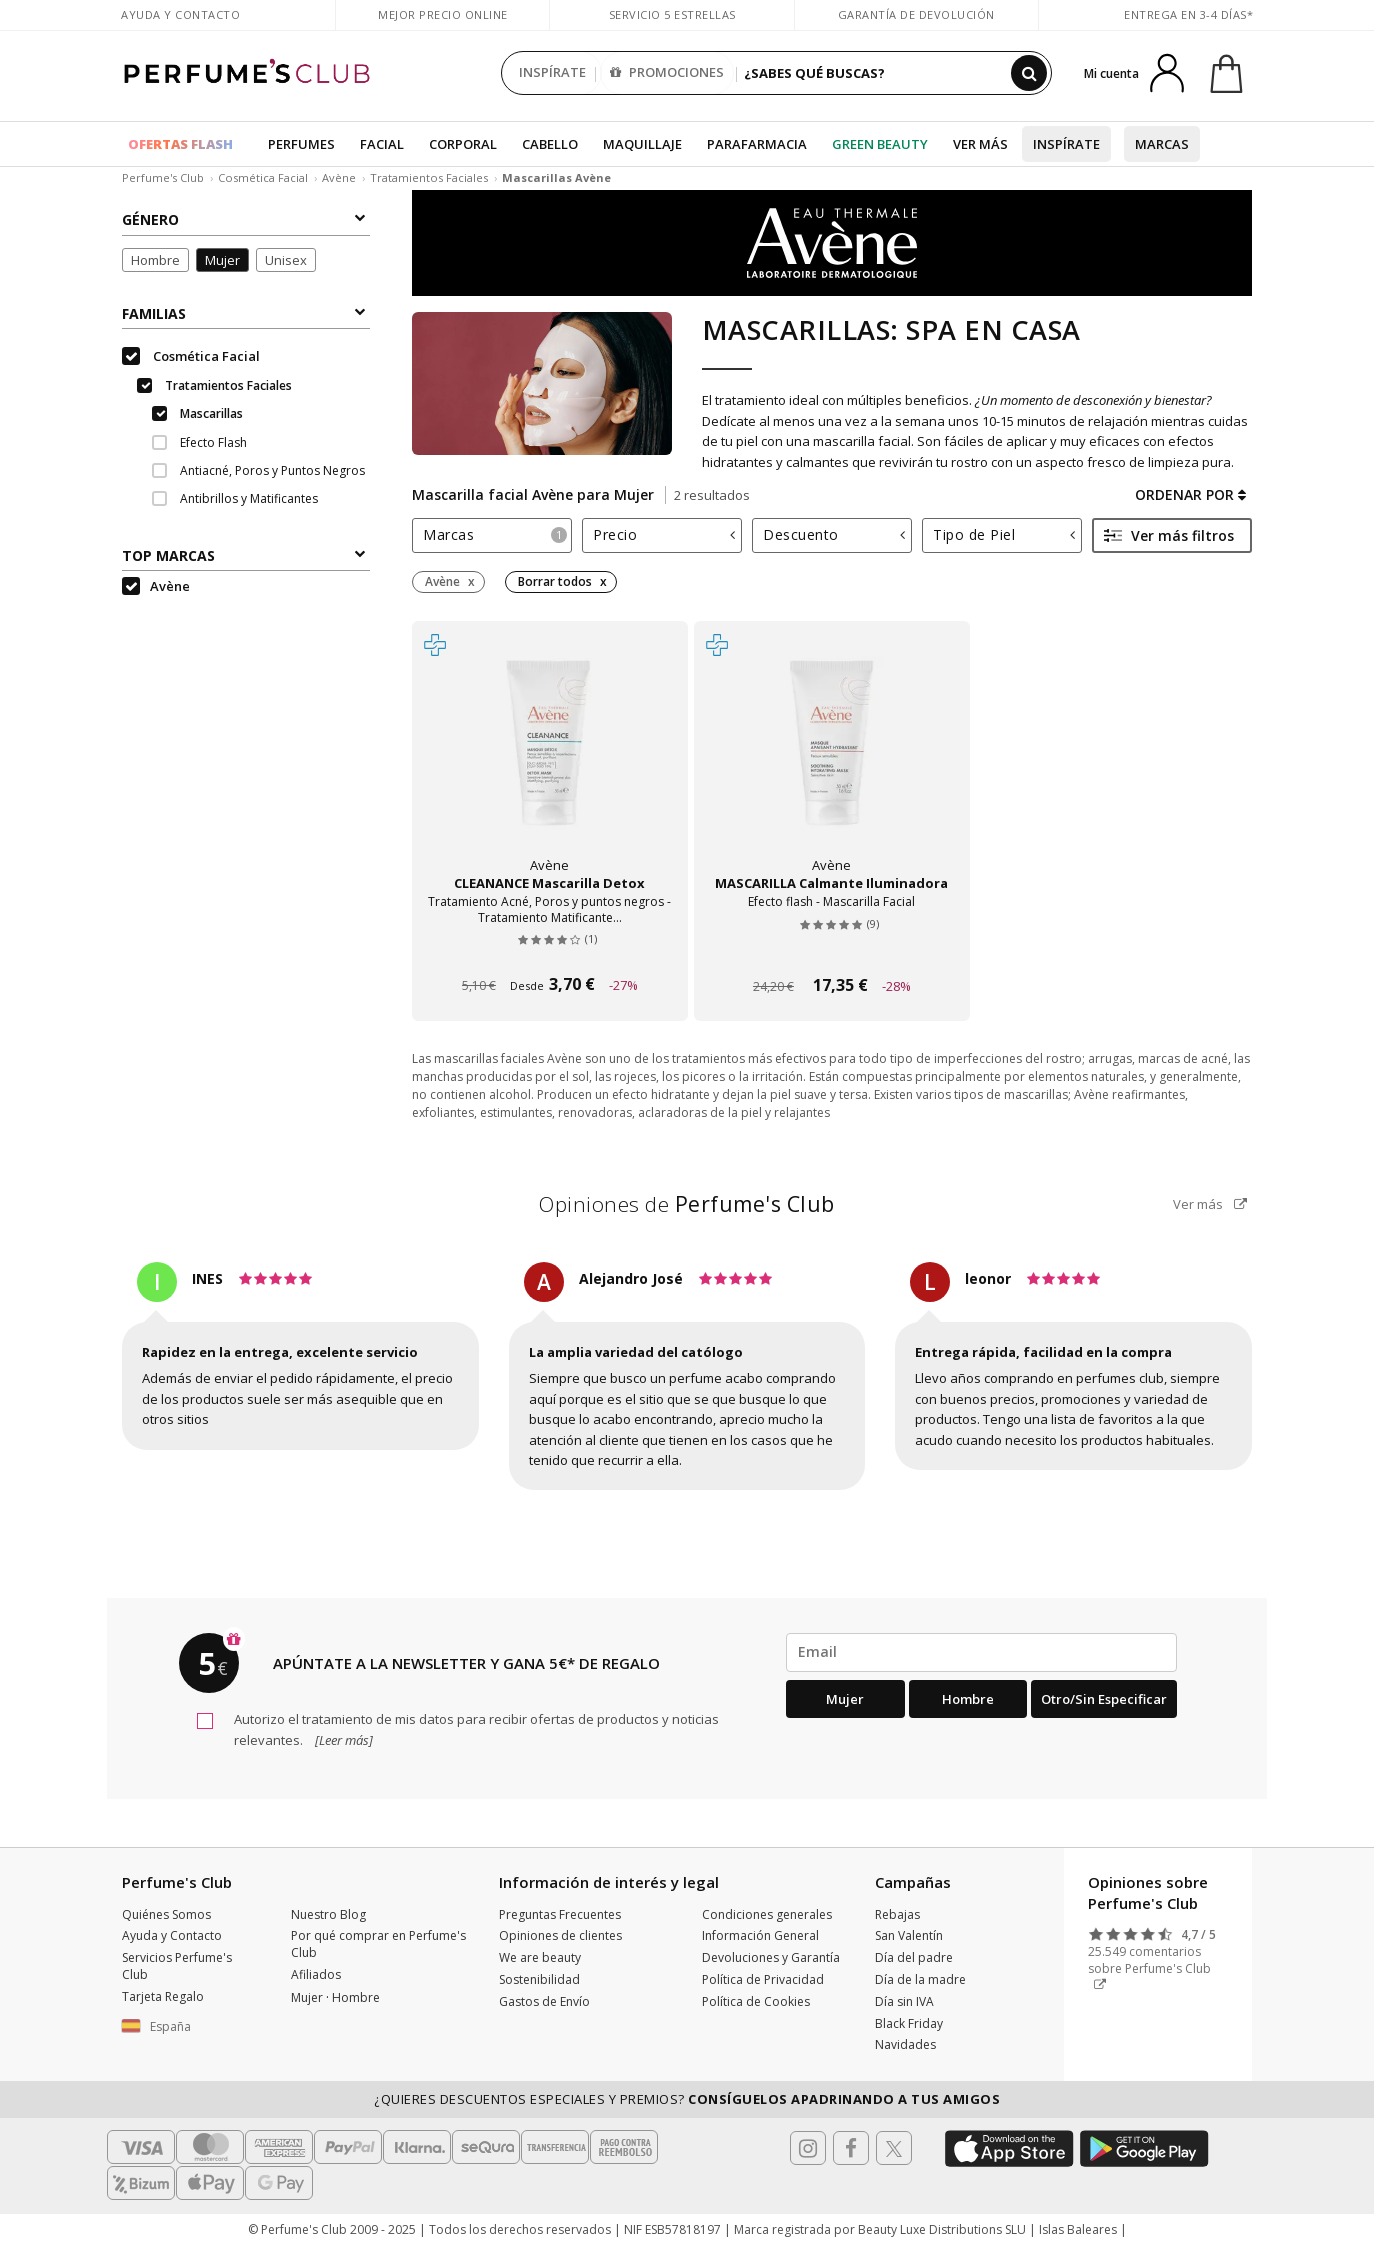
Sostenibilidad (539, 1979)
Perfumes (301, 144)
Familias (243, 313)
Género (243, 219)
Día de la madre (920, 1979)
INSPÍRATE (552, 73)
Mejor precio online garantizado (443, 24)
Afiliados (316, 1974)
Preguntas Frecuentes (560, 1914)
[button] (191, 2027)
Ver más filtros (1169, 535)
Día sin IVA (904, 2001)
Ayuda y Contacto (180, 14)
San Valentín (909, 1935)
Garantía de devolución (916, 14)
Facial (382, 144)
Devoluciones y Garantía (771, 1957)
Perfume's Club (163, 177)
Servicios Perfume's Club (177, 1966)
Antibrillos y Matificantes (235, 498)
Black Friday (909, 2023)
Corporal (463, 144)
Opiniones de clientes (560, 1935)
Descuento (834, 534)
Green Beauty (880, 144)
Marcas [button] (495, 534)
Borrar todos (555, 581)
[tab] (492, 535)
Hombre (155, 260)
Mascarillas (197, 413)
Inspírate (1066, 144)
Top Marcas (243, 555)
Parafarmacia (757, 144)
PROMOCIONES (667, 73)
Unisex (286, 260)
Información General (760, 1935)
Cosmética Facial (263, 177)
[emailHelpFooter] (981, 1652)
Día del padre (914, 1957)
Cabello (550, 144)
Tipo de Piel (1004, 534)
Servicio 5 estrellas (672, 14)
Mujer (222, 260)
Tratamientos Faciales (429, 177)
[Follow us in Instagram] (808, 2148)
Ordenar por (1190, 494)
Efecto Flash (199, 442)
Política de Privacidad (763, 1979)
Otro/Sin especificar (1104, 1699)
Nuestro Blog (328, 1914)
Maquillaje (642, 144)
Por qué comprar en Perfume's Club (378, 1944)
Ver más (980, 144)
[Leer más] (342, 1740)
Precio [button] (664, 534)
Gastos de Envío (544, 2001)
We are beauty (540, 1957)
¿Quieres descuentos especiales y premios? (687, 2099)
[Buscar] (1029, 73)
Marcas (1162, 144)
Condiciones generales (767, 1914)
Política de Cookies (756, 2001)
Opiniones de (687, 1204)
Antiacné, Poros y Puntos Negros (258, 470)
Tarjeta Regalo (163, 1996)
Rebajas (897, 1914)
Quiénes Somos (166, 1914)
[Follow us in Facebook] (851, 2148)
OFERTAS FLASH (180, 144)
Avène (339, 177)
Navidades (905, 2044)
